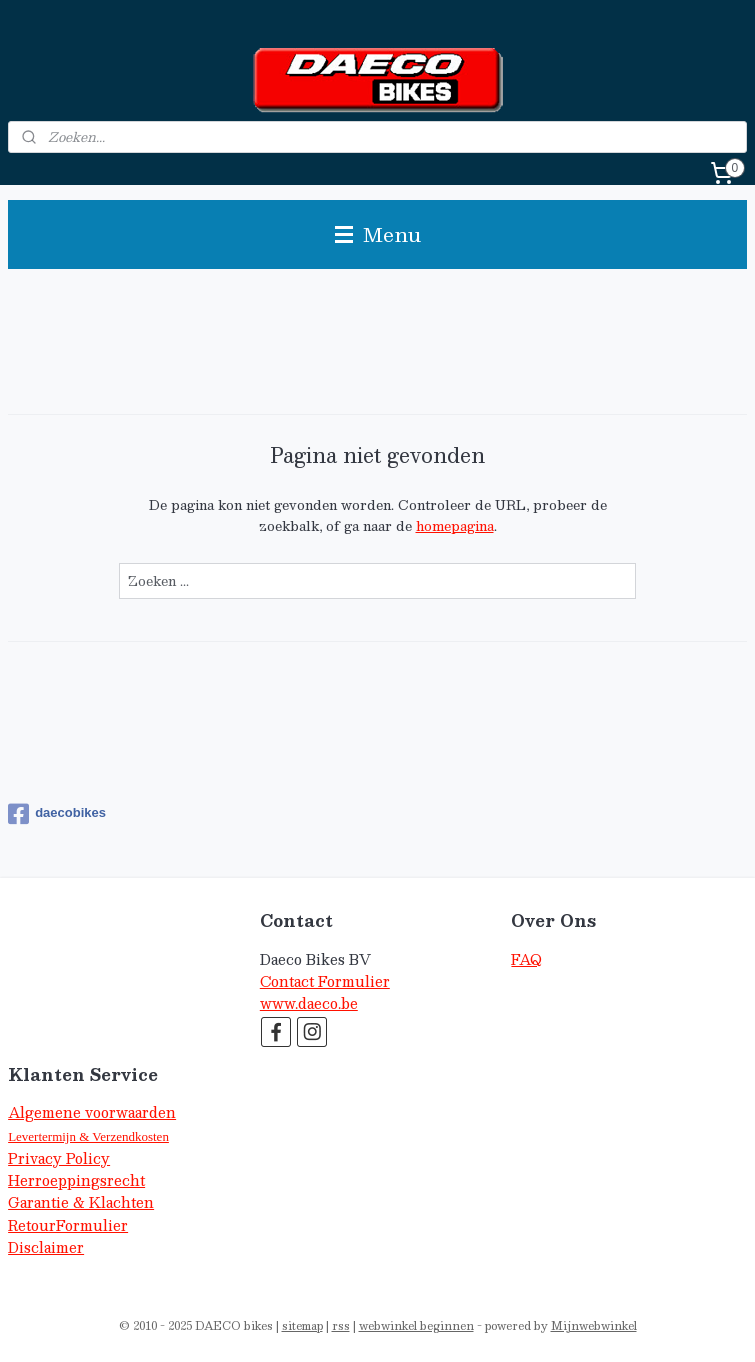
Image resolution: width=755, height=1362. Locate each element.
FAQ (526, 959)
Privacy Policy (59, 1158)
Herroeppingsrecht (76, 1180)
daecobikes (57, 814)
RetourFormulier (68, 1225)
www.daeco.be (309, 1003)
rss (341, 1325)
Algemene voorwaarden (92, 1112)
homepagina (455, 526)
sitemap (302, 1325)
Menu (378, 234)
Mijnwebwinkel (594, 1325)
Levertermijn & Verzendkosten (88, 1136)
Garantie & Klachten (81, 1202)
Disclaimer (46, 1247)
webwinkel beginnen (416, 1325)
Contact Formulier (325, 981)
